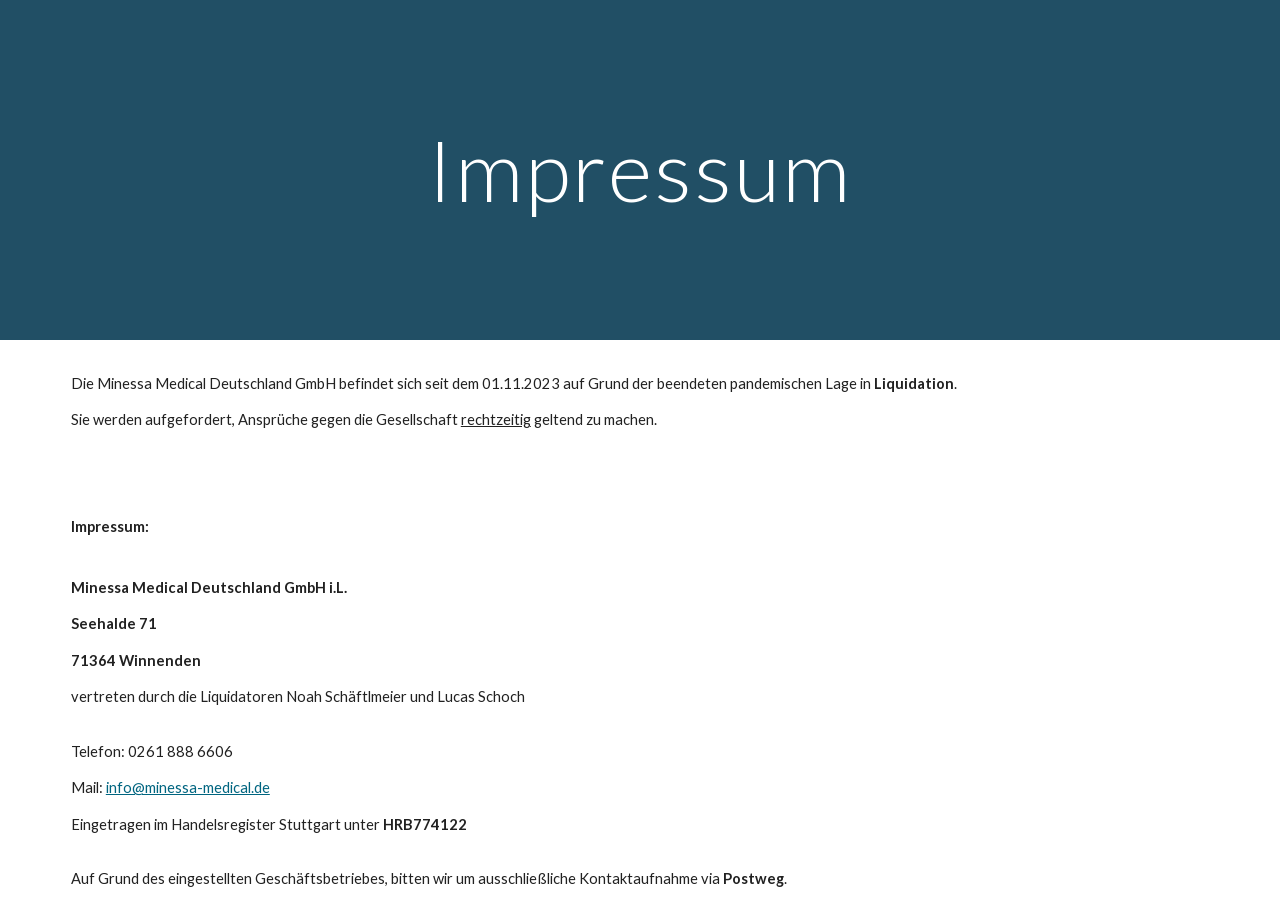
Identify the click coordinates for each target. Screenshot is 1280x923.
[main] (640, 169)
